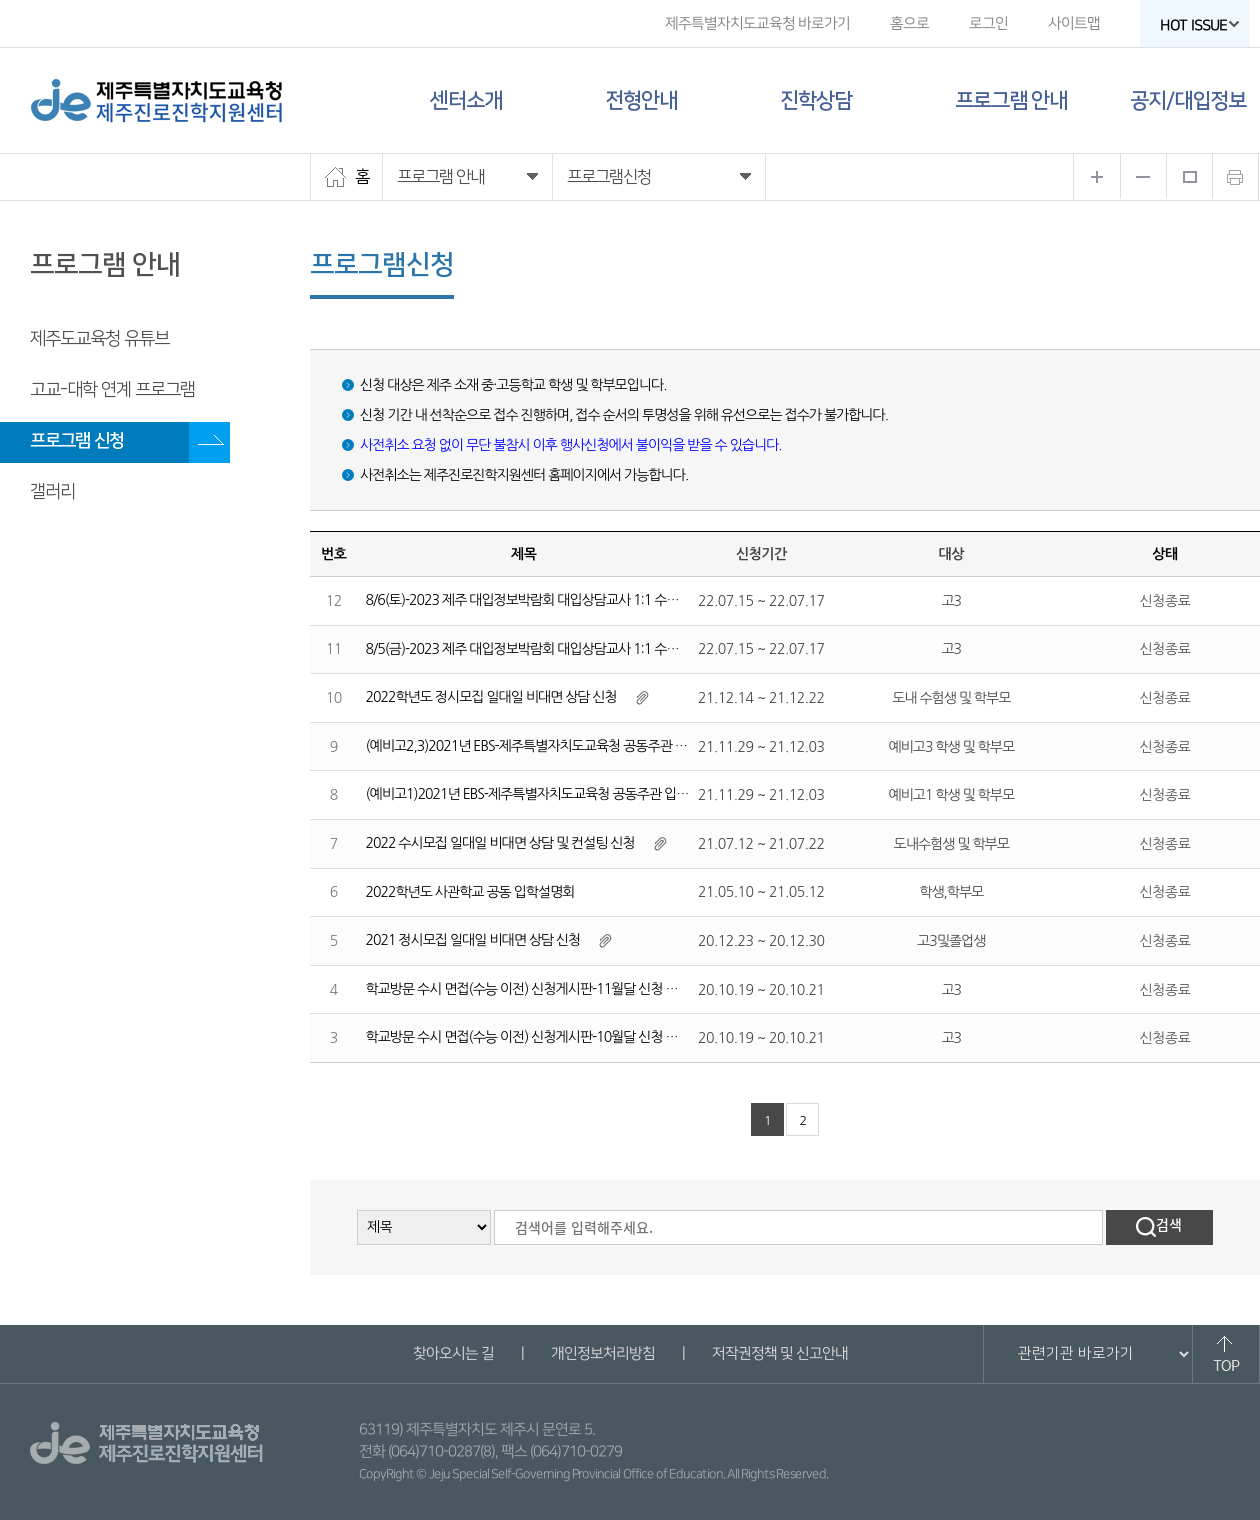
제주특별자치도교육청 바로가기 (757, 23)
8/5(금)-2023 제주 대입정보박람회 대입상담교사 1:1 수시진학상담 (547, 649)
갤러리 (52, 492)
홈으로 (909, 23)
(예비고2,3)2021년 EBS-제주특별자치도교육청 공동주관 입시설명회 (551, 746)
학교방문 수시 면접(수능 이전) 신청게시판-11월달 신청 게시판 (534, 989)
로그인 (988, 23)
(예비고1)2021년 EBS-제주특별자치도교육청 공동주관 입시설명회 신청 (559, 794)
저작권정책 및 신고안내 (779, 1353)
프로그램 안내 (1011, 100)
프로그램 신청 (77, 441)
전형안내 (641, 100)
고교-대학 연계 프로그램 (112, 390)
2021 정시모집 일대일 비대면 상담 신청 (473, 940)
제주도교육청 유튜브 (99, 339)
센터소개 (466, 100)
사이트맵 (1074, 23)
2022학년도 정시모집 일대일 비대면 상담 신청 (491, 697)
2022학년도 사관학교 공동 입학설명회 (470, 892)
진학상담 (816, 100)
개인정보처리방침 (602, 1353)
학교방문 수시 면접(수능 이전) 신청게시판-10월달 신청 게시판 (534, 1037)
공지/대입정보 (1188, 100)
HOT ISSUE (1200, 25)
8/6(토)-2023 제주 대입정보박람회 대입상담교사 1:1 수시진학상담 (547, 600)
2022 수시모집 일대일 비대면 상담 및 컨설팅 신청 (500, 843)
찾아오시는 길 (452, 1353)
